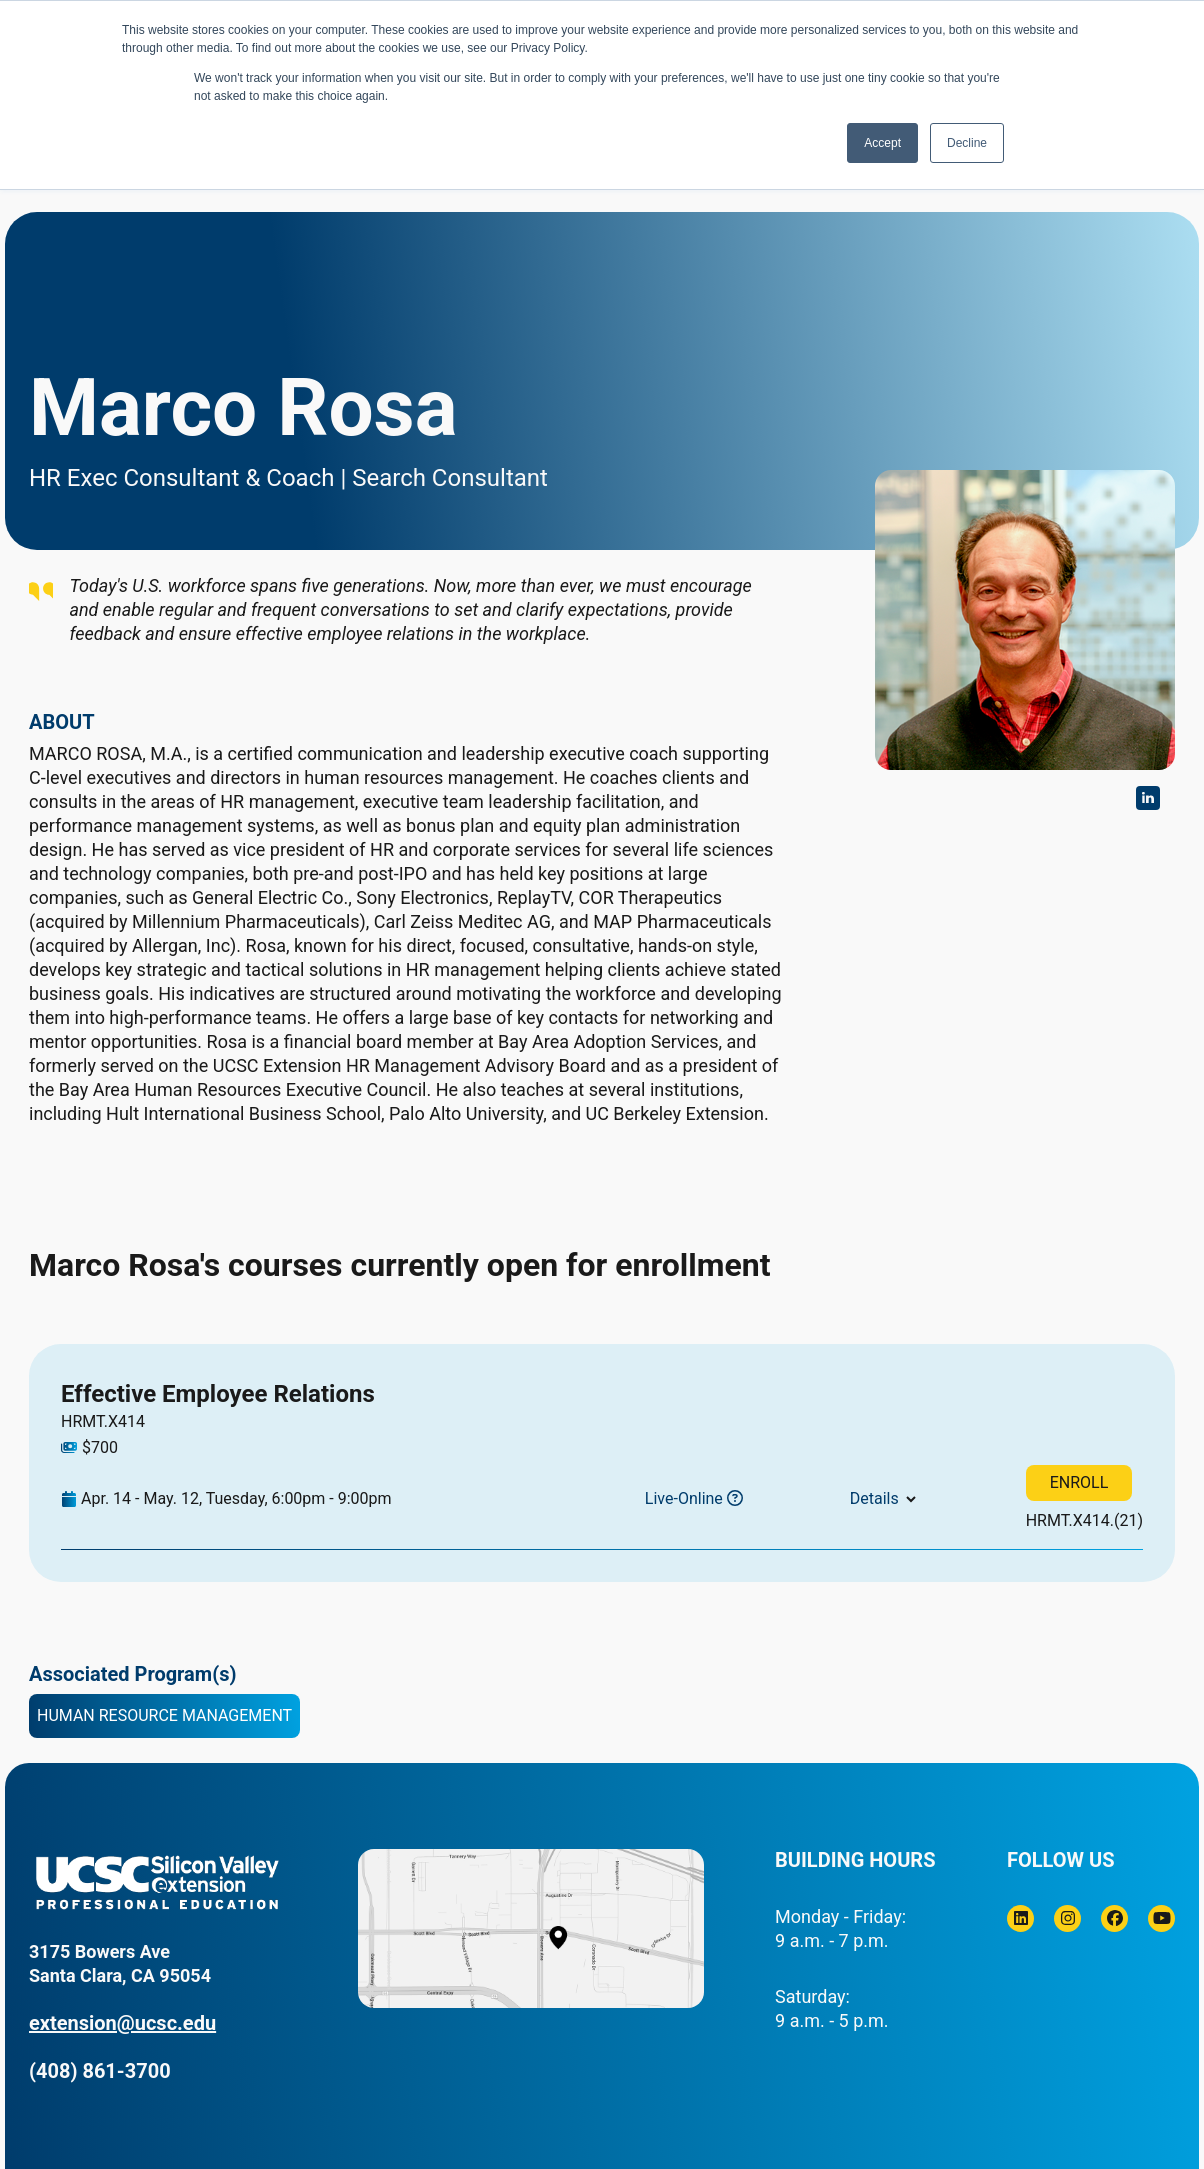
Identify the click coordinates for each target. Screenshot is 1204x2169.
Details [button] (874, 1498)
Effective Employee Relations (218, 1394)
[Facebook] (1114, 1918)
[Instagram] (1067, 1918)
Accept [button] (882, 143)
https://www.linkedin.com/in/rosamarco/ (1148, 798)
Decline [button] (967, 143)
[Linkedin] (1020, 1918)
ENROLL (1079, 1482)
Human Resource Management (164, 1715)
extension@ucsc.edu (122, 2023)
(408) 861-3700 (100, 2071)
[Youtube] (1161, 1918)
